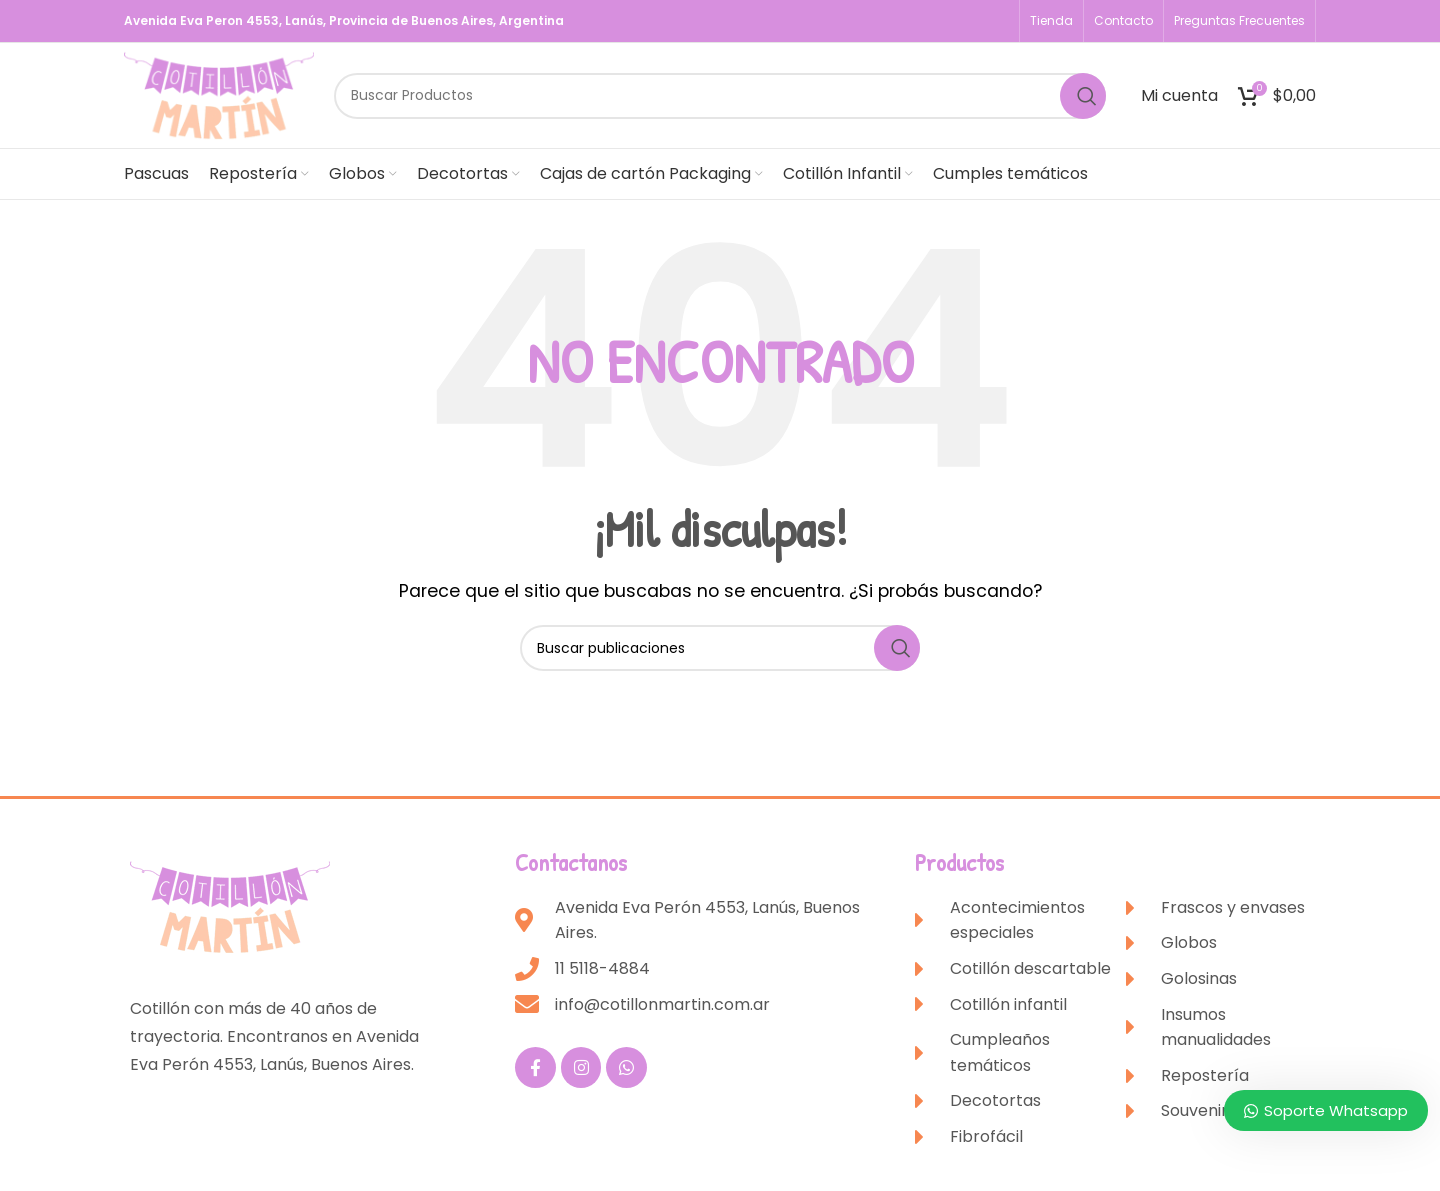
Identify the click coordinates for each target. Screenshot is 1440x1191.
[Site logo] (219, 94)
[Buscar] (720, 96)
